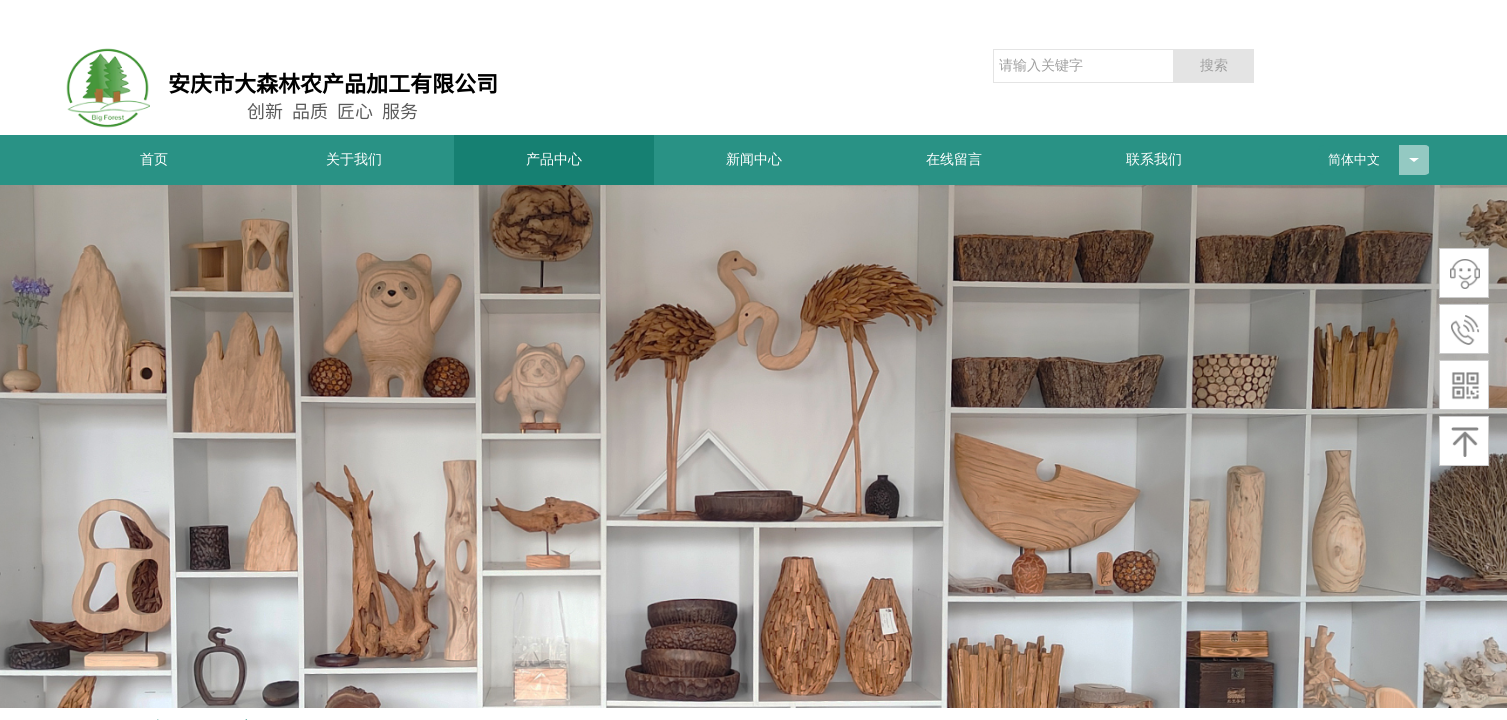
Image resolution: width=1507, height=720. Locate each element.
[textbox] (1083, 66)
